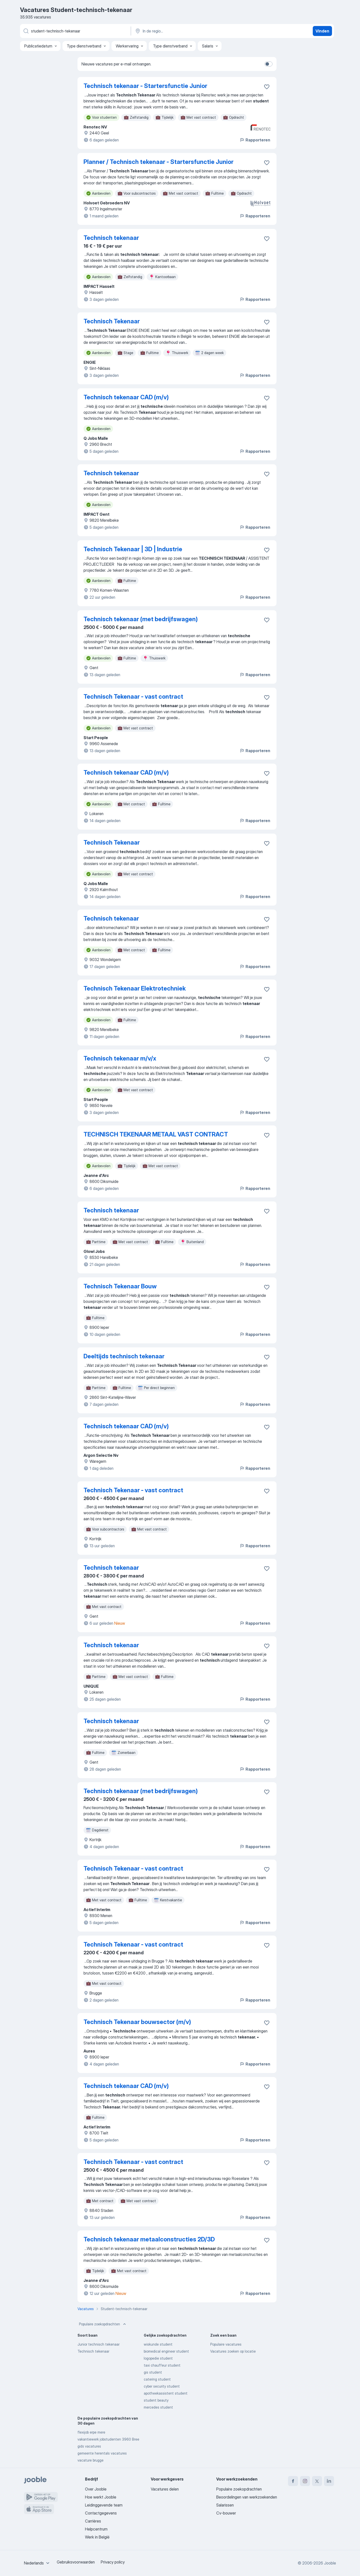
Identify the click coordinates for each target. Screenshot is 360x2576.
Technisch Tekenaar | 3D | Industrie (133, 549)
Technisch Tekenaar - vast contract (133, 696)
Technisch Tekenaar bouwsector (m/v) (137, 2022)
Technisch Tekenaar (112, 321)
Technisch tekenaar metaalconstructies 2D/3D (149, 2239)
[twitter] (317, 2481)
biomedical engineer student (166, 2351)
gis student (153, 2372)
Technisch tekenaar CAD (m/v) (126, 397)
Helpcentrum (96, 2529)
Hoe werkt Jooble (100, 2497)
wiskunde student (158, 2344)
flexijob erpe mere (91, 2432)
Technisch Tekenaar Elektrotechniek (135, 988)
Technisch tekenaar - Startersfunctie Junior (145, 85)
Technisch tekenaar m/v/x (120, 1058)
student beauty (156, 2400)
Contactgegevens (101, 2513)
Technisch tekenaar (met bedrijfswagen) (141, 619)
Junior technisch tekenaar (99, 2344)
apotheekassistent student (166, 2393)
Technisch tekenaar (111, 237)
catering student (157, 2379)
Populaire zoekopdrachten (103, 2324)
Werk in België (97, 2537)
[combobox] (37, 2563)
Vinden (322, 30)
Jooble (330, 2563)
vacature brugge (91, 2460)
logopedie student (158, 2358)
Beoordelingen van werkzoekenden (246, 2497)
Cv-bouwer (226, 2513)
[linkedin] (329, 2481)
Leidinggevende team (103, 2505)
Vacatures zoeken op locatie (233, 2351)
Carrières (93, 2521)
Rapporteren (255, 139)
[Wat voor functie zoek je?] (75, 31)
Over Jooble (95, 2489)
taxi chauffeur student (162, 2365)
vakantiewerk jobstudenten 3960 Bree (108, 2439)
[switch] (268, 63)
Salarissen (225, 2505)
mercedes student (158, 2407)
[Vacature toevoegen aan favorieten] (267, 86)
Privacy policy (113, 2562)
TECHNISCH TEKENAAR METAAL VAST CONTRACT (156, 1134)
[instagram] (305, 2481)
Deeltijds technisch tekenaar (124, 1356)
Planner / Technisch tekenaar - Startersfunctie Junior (159, 161)
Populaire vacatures (226, 2344)
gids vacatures (89, 2446)
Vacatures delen (165, 2489)
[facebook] (293, 2481)
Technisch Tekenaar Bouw (120, 1286)
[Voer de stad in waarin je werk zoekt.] (187, 31)
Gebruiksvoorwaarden (76, 2562)
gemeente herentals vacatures (102, 2453)
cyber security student (162, 2386)
